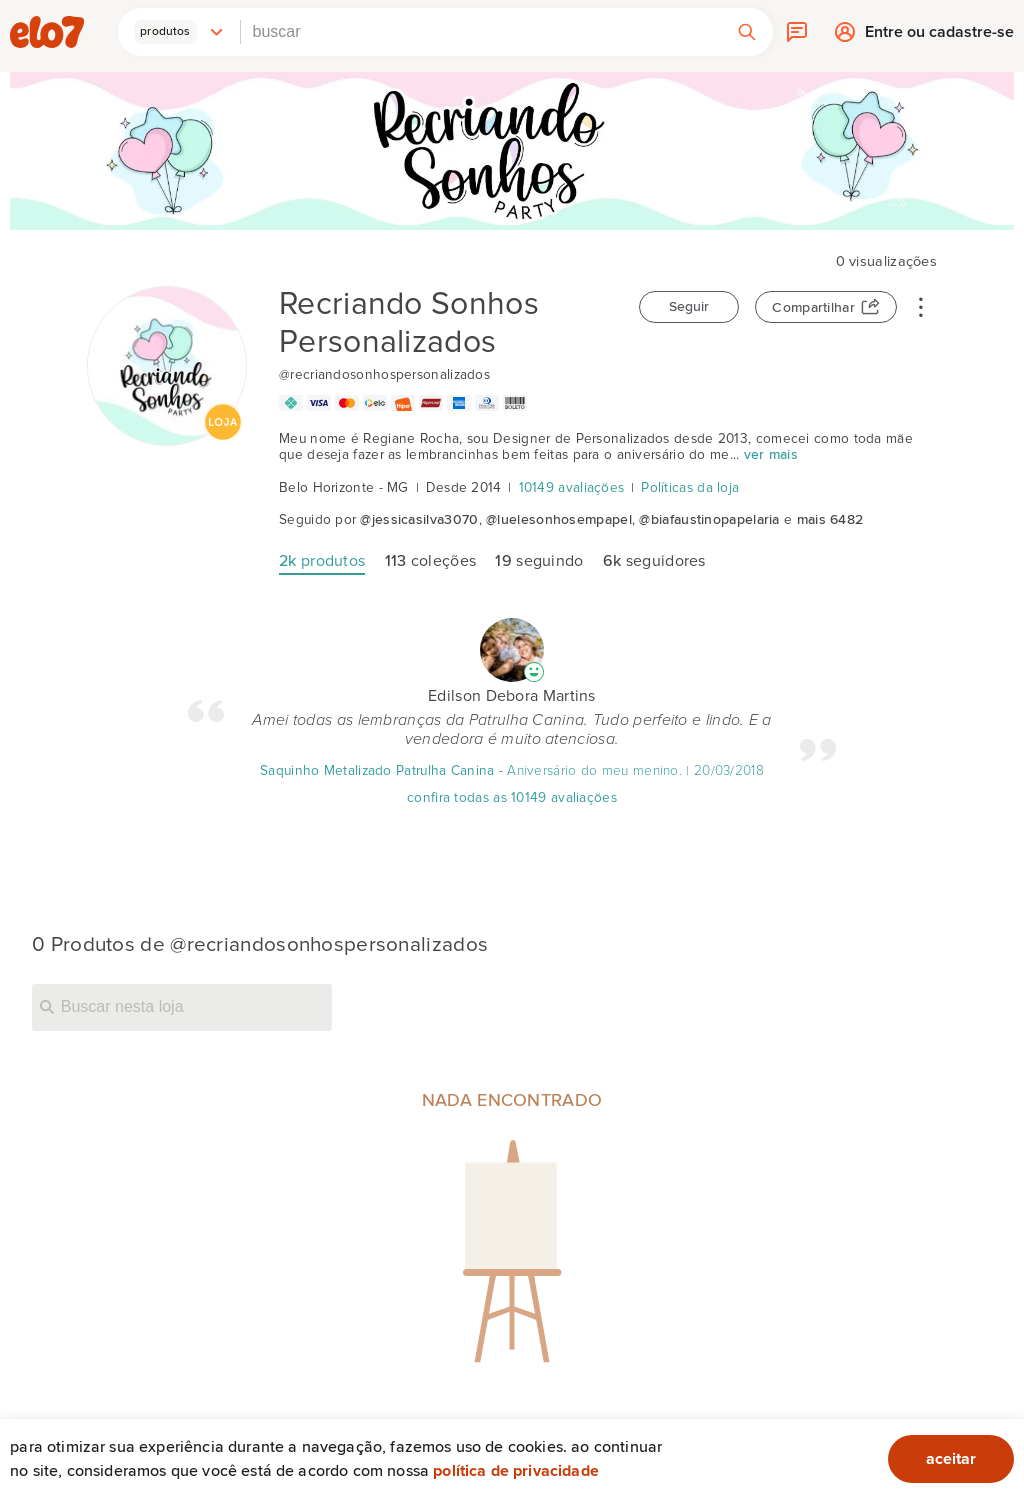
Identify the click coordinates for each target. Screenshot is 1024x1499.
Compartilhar (813, 308)
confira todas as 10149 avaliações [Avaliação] (512, 798)
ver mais (771, 455)
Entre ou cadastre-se (939, 37)
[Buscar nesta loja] (182, 1007)
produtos (322, 561)
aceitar (951, 1459)
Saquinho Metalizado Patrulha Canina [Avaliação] (377, 771)
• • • (921, 306)
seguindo (539, 561)
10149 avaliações (572, 488)
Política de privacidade (516, 1471)
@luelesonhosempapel (559, 520)
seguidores (654, 561)
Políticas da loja (690, 488)
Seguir (689, 307)
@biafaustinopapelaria (709, 520)
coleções (431, 561)
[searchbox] (481, 32)
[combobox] (481, 32)
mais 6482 (830, 520)
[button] (179, 32)
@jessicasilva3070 (419, 520)
